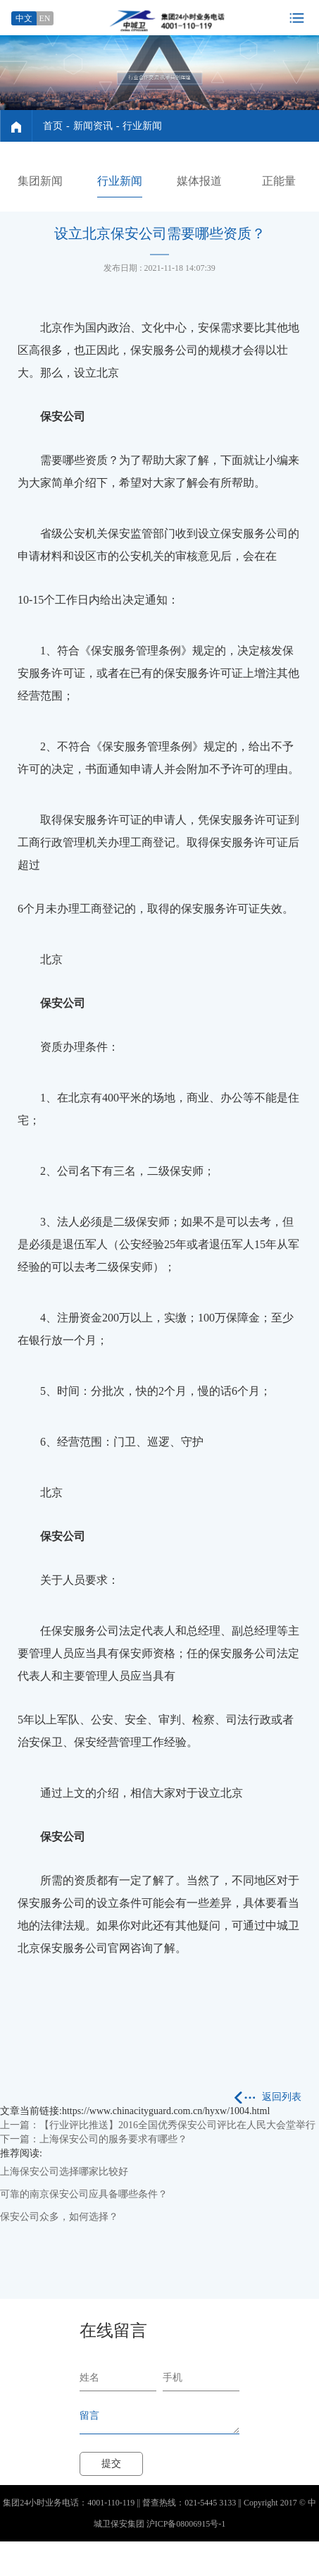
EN (45, 18)
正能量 (279, 181)
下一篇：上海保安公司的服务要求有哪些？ (93, 2139)
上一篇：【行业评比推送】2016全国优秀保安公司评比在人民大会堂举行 (157, 2125)
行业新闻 (142, 126)
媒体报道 (199, 181)
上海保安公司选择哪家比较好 (64, 2171)
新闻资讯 (93, 126)
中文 (23, 18)
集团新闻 (40, 181)
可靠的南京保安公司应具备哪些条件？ (84, 2194)
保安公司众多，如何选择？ (59, 2216)
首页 (53, 126)
